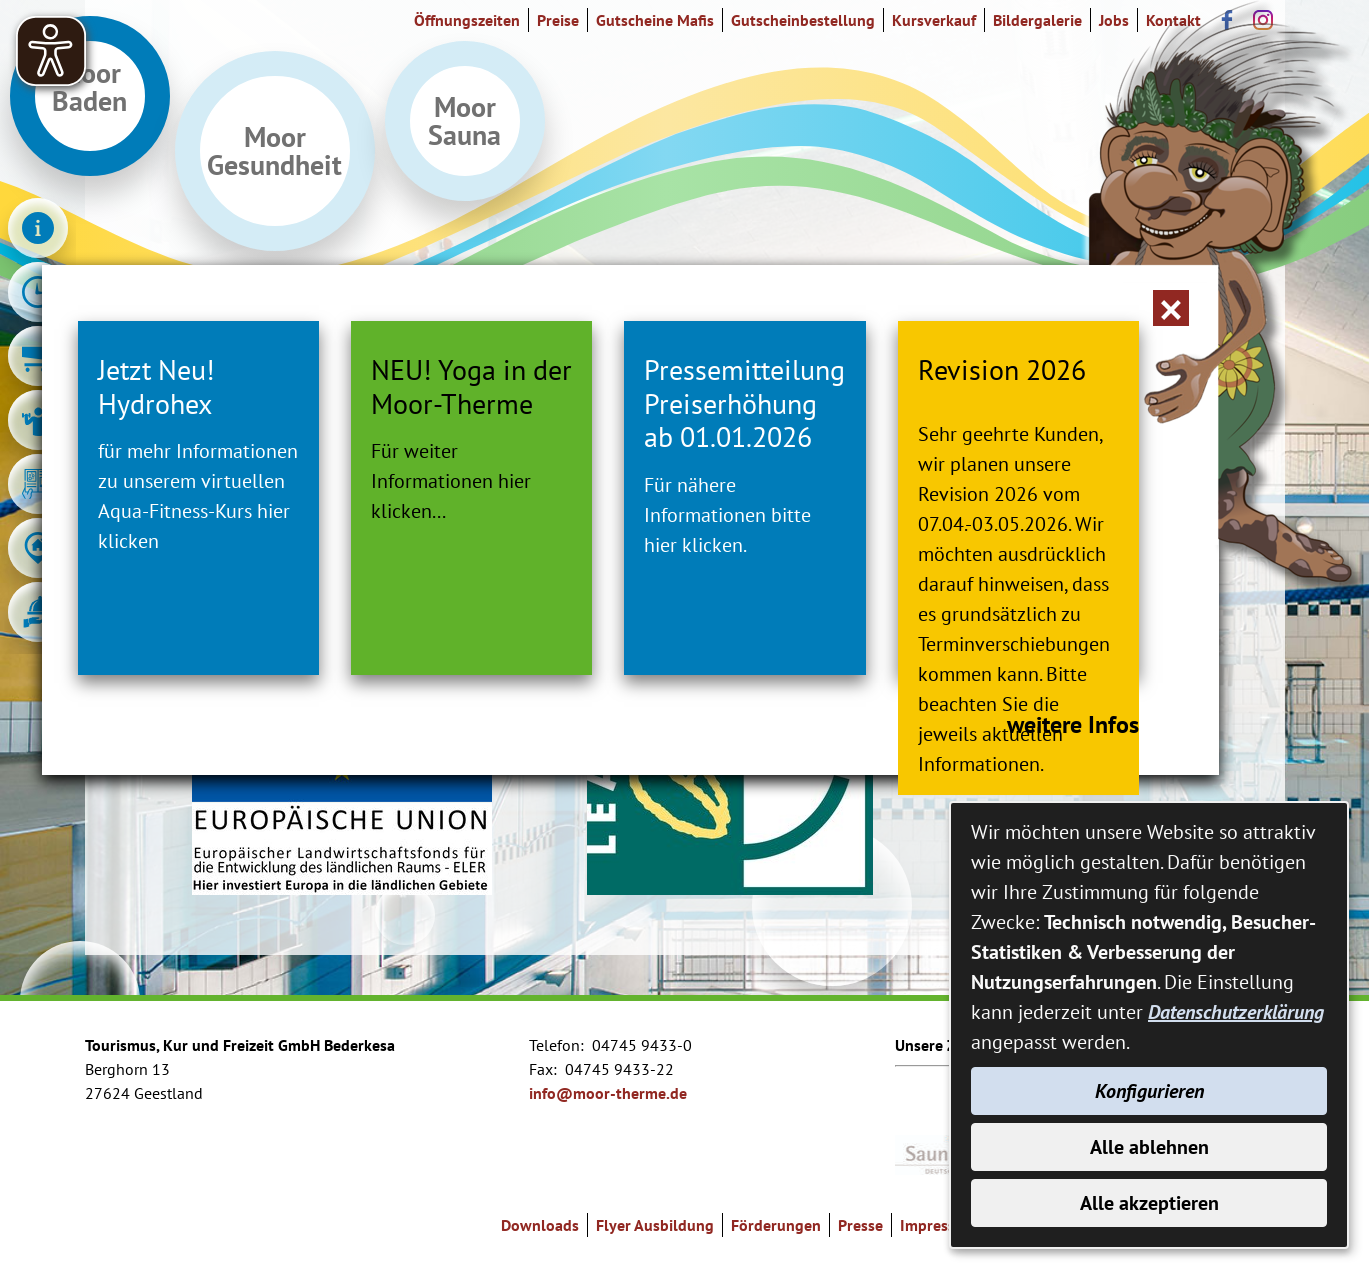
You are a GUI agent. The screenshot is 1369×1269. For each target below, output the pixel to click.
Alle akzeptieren (1149, 1203)
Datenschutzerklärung (1236, 1012)
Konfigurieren (1149, 1091)
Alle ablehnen (1149, 1147)
